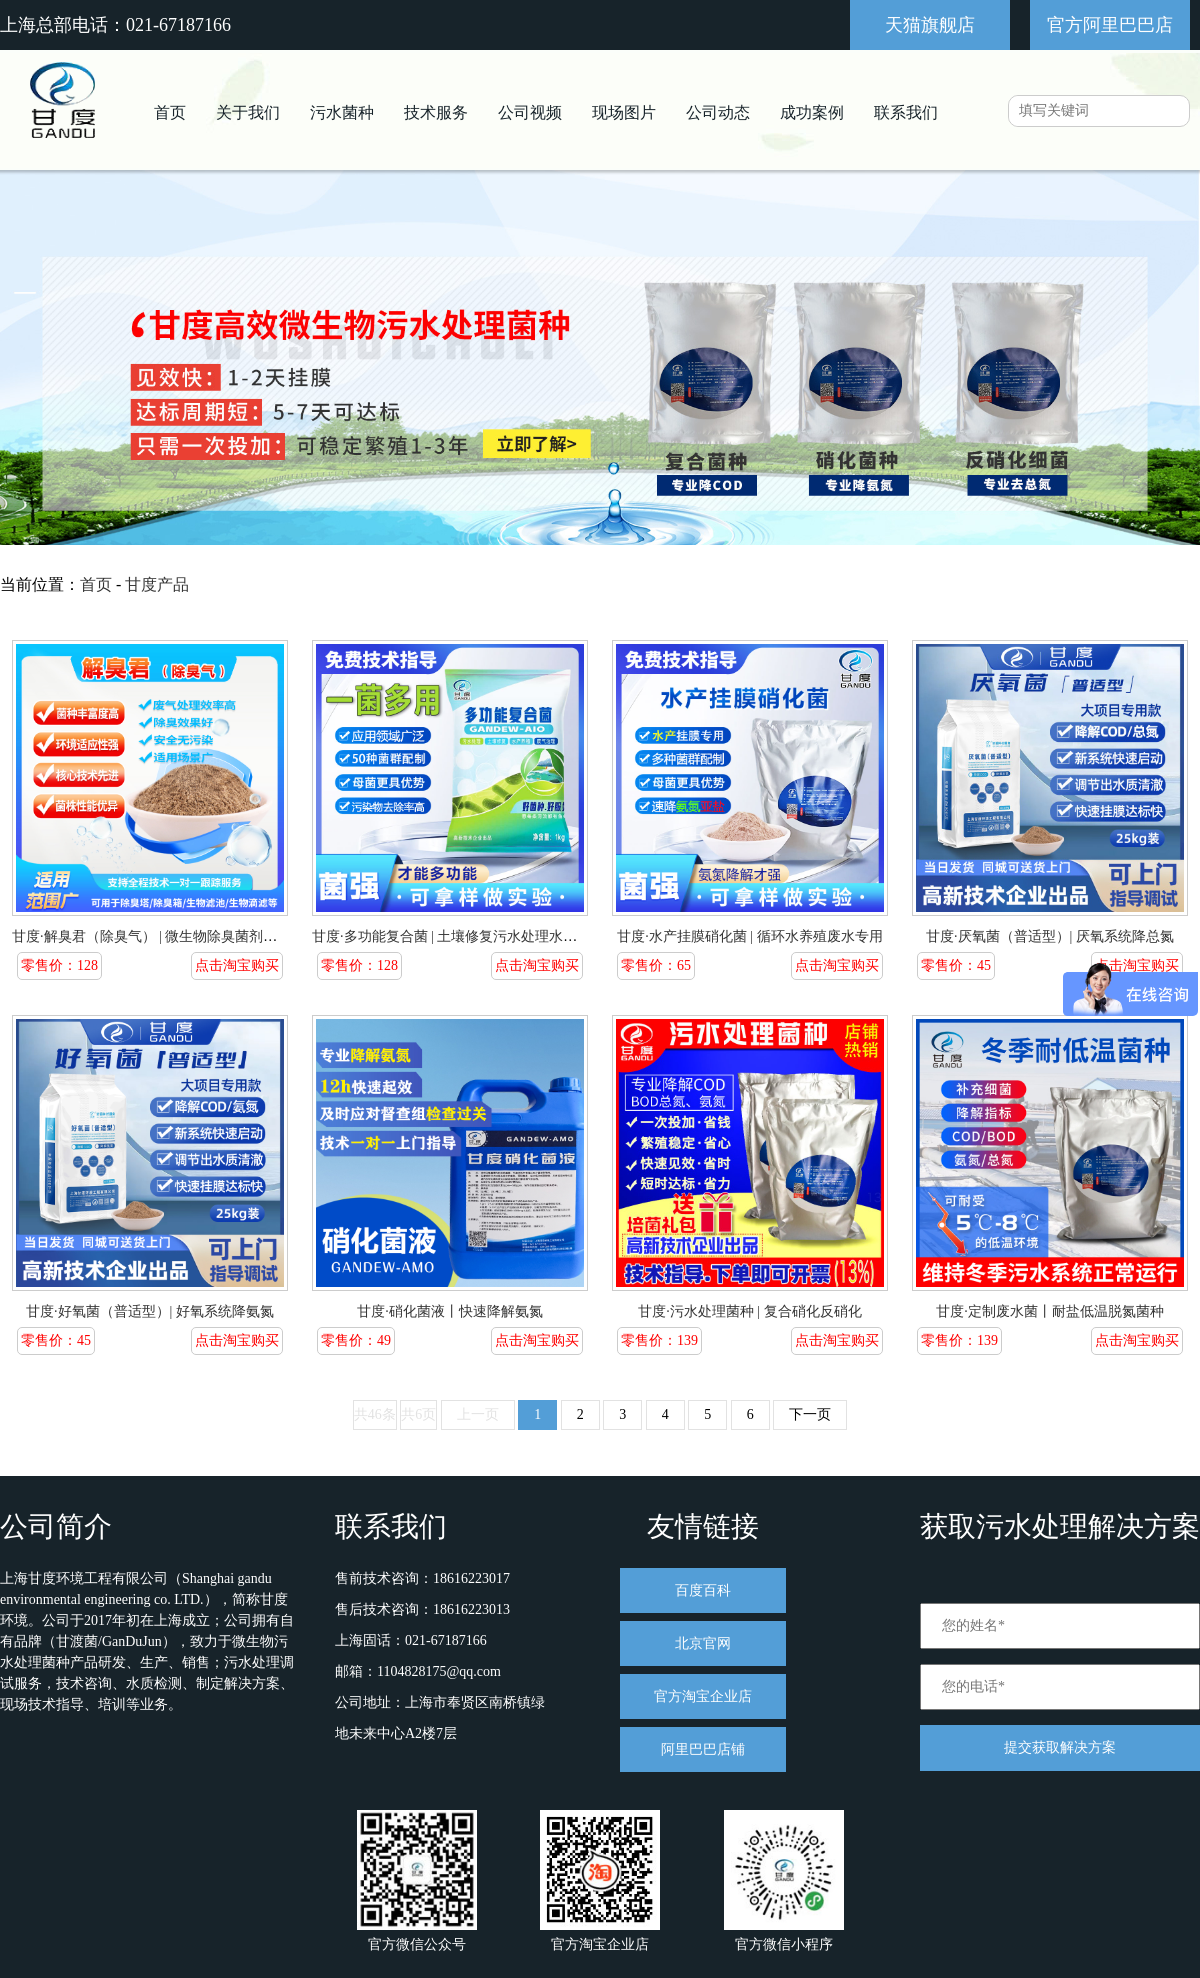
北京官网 (703, 1643)
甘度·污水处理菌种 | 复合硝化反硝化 (749, 1311)
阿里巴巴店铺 (703, 1749)
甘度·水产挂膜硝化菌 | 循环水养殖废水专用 (749, 936)
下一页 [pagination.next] (810, 1414)
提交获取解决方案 (1060, 1747)
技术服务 (436, 112)
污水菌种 (342, 112)
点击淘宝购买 (237, 965)
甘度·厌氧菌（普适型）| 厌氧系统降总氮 (1050, 936)
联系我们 (906, 112)
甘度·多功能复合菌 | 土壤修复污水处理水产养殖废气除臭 (486, 936)
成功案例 (812, 112)
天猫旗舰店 (930, 25)
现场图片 (624, 112)
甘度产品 (157, 584)
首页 (170, 112)
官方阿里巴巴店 (1110, 25)
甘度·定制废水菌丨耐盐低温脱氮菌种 (1050, 1311)
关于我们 (248, 112)
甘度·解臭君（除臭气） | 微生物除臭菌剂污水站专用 (172, 936)
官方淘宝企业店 (703, 1696)
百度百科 (703, 1590)
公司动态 (718, 112)
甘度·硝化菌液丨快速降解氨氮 (450, 1311)
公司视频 (530, 112)
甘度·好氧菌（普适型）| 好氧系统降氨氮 (150, 1311)
